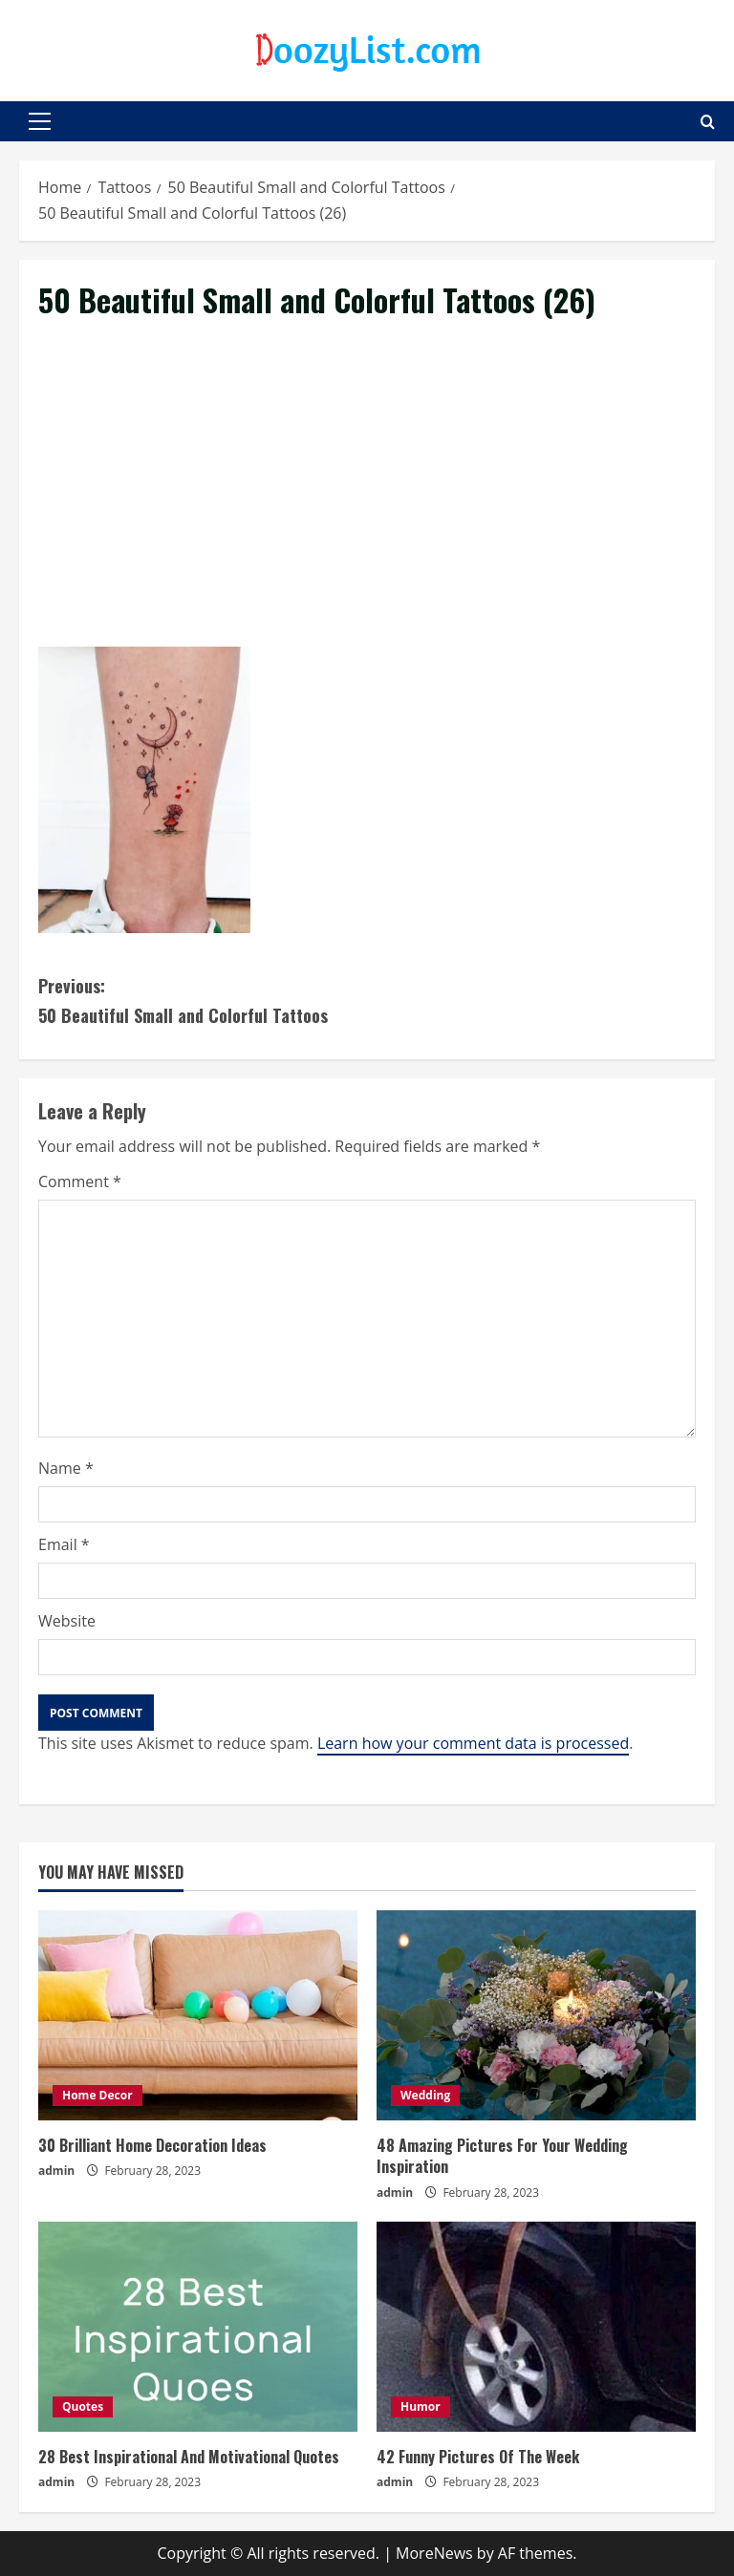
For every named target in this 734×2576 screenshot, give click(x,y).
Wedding (425, 2095)
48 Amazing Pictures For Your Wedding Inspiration (502, 2156)
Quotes (82, 2406)
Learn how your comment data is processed (473, 1743)
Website (67, 1620)
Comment (79, 1181)
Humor (420, 2406)
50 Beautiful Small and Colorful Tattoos (202, 999)
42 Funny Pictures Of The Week (478, 2456)
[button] (39, 121)
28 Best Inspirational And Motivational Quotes (188, 2456)
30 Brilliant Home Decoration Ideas (152, 2145)
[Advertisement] (367, 505)
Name (66, 1468)
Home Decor (97, 2095)
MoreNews (434, 2553)
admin (56, 2170)
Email (64, 1544)
